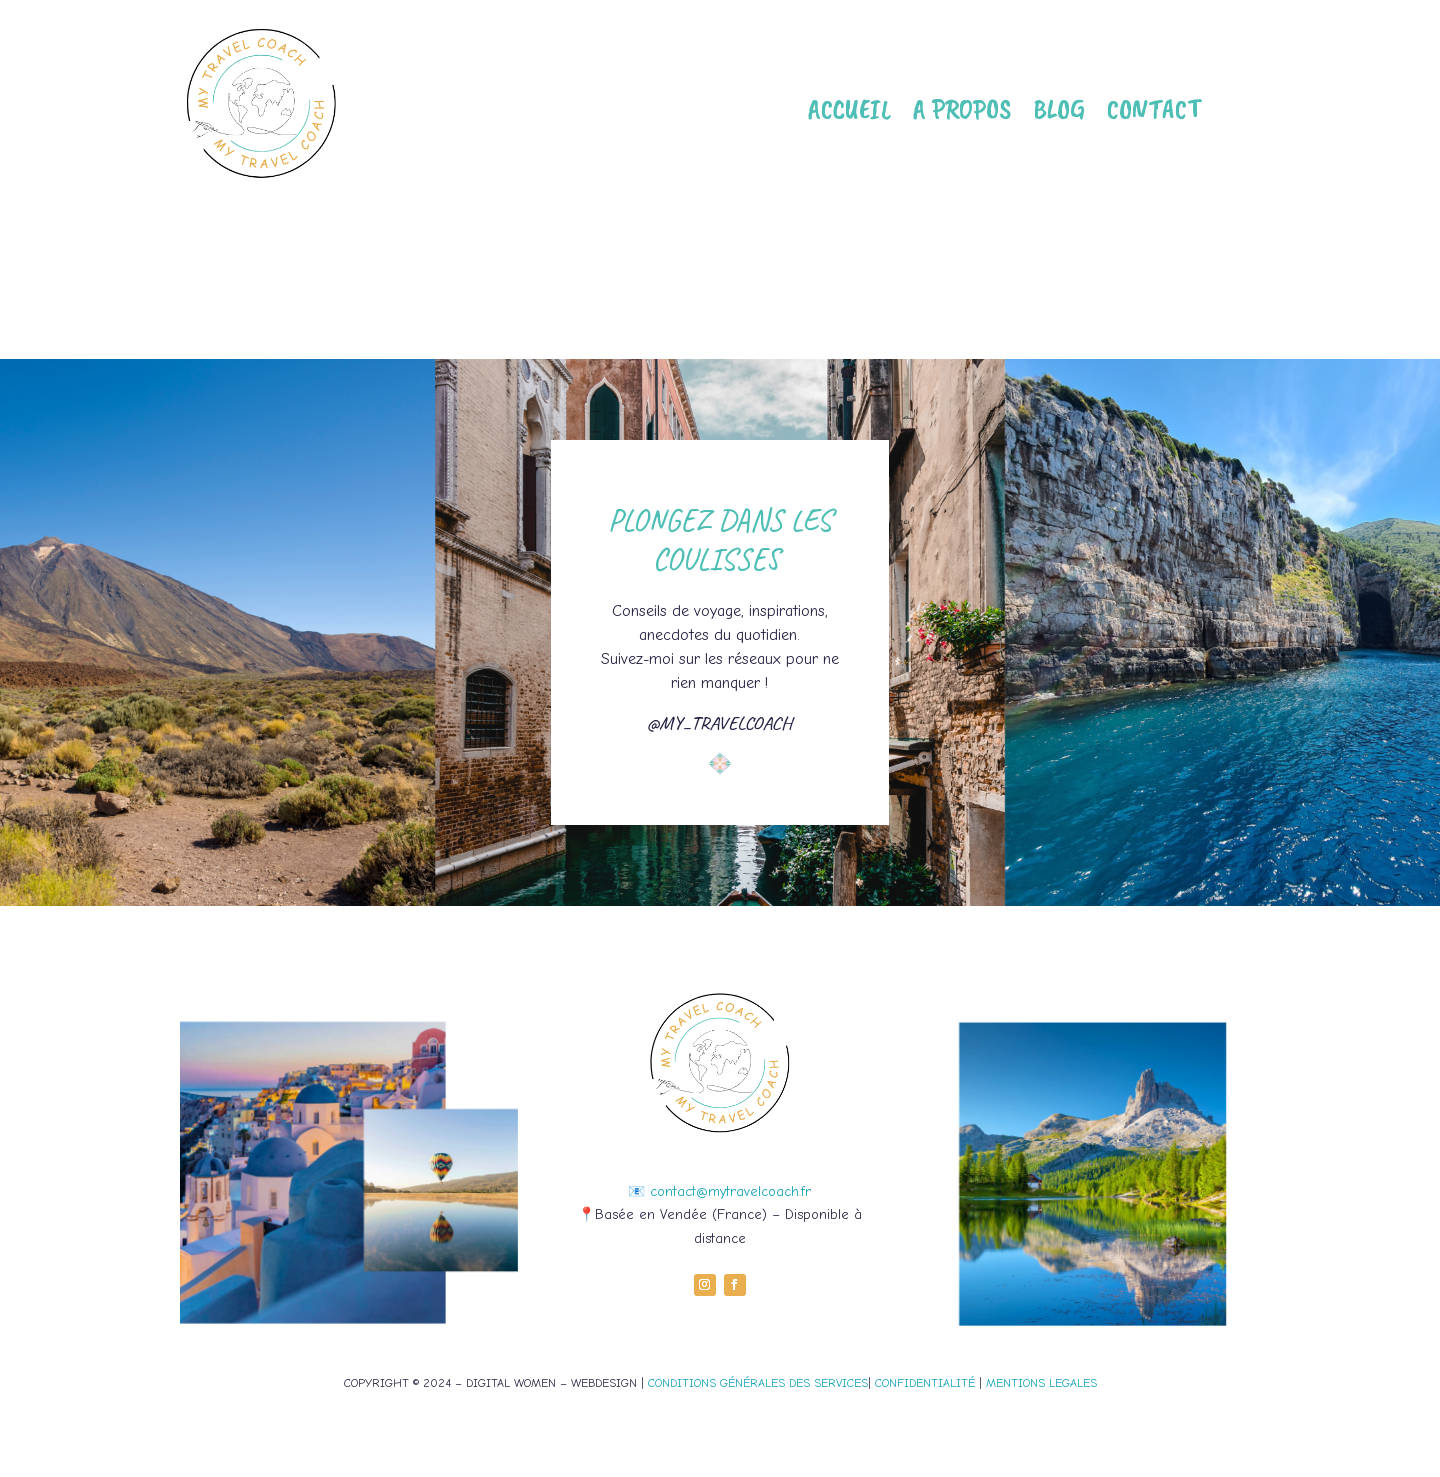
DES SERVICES (826, 1383)
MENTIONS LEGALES (1041, 1383)
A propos (962, 108)
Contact (1154, 108)
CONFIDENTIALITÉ (925, 1383)
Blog (1059, 108)
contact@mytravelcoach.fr (730, 1191)
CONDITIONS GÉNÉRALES (716, 1383)
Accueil (849, 108)
